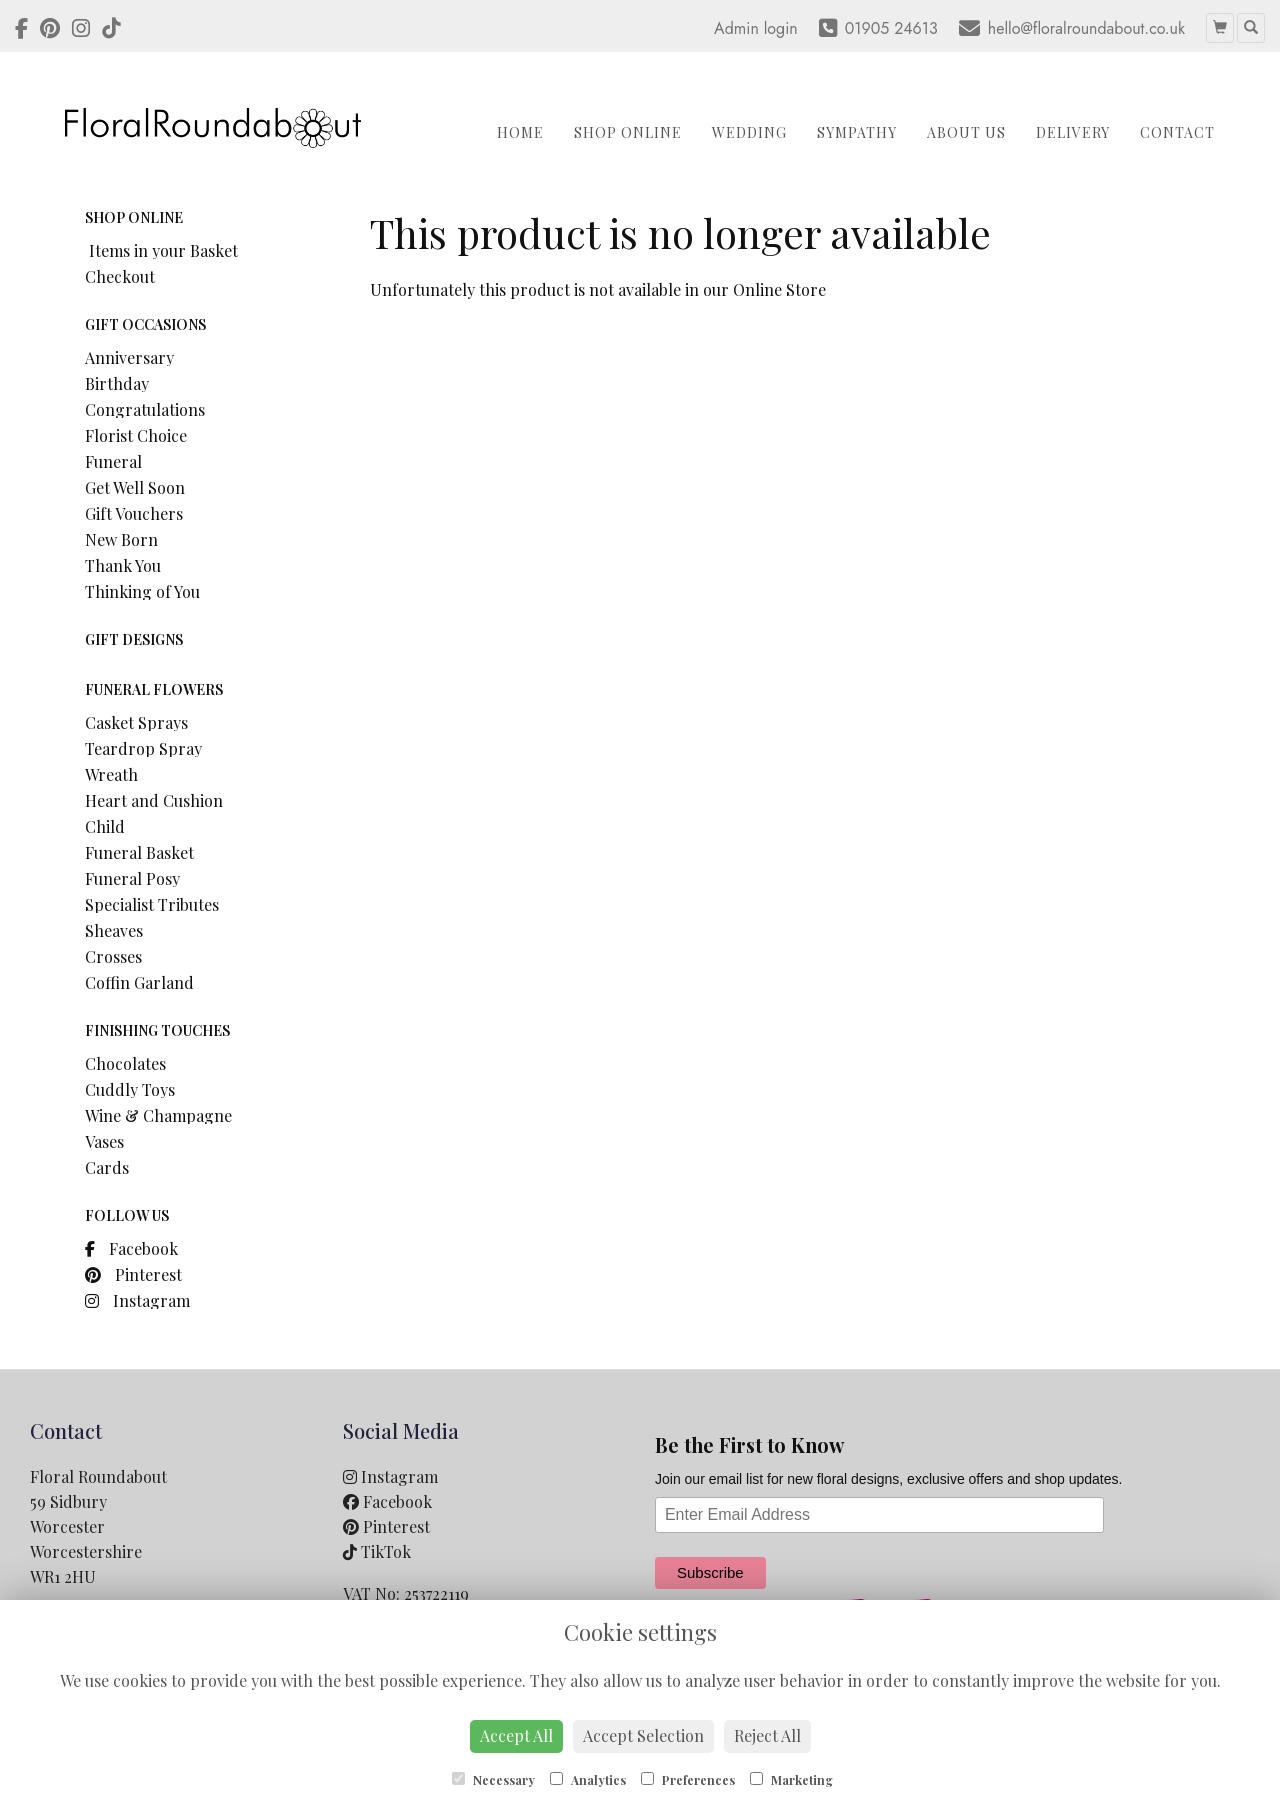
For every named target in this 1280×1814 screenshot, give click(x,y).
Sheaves (114, 930)
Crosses (113, 956)
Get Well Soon (135, 487)
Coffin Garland (139, 982)
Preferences (688, 1780)
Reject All (767, 1735)
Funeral (113, 461)
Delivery (1073, 132)
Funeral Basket (139, 852)
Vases (104, 1141)
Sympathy (857, 132)
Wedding (749, 132)
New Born (121, 539)
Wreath (111, 774)
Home (520, 132)
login (781, 28)
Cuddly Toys (130, 1089)
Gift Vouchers (134, 513)
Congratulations (145, 409)
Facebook (131, 1248)
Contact (1177, 132)
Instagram (137, 1300)
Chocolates (125, 1063)
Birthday (117, 383)
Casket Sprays (136, 722)
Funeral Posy (132, 878)
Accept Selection (643, 1735)
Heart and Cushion (154, 800)
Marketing (791, 1780)
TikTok (377, 1551)
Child (105, 826)
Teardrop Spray (143, 748)
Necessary (493, 1780)
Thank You (123, 565)
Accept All (516, 1735)
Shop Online (628, 132)
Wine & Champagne (158, 1115)
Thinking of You (142, 591)
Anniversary (129, 357)
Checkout (120, 276)
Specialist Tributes (152, 904)
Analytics (588, 1780)
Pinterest (133, 1274)
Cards (107, 1167)
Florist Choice (136, 435)
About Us (966, 132)
